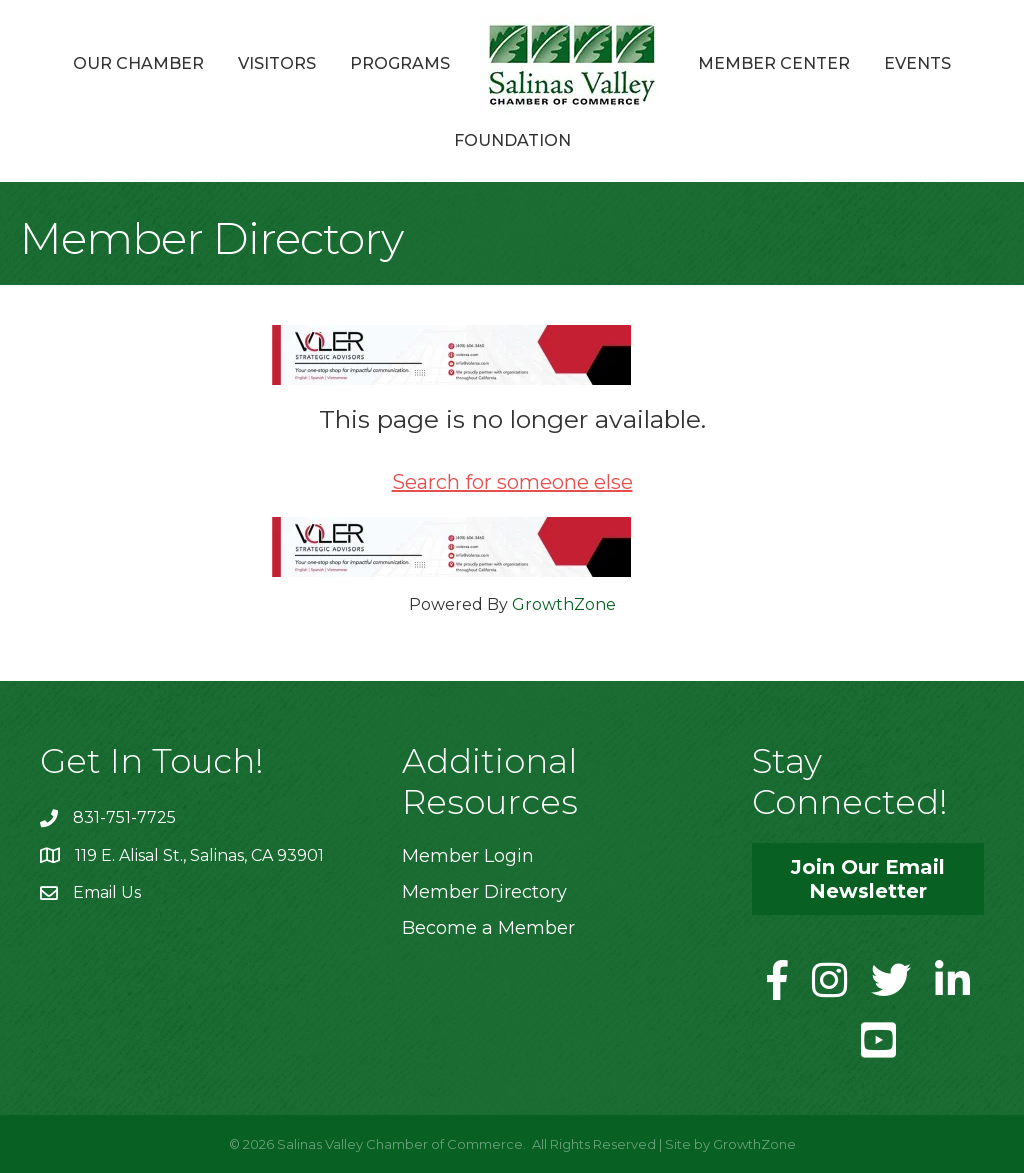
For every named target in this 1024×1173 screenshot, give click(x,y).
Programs (400, 63)
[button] (868, 879)
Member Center (774, 63)
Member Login (468, 856)
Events (917, 63)
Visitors (277, 63)
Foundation (512, 140)
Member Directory (484, 892)
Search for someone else (512, 482)
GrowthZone (564, 604)
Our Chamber (138, 63)
